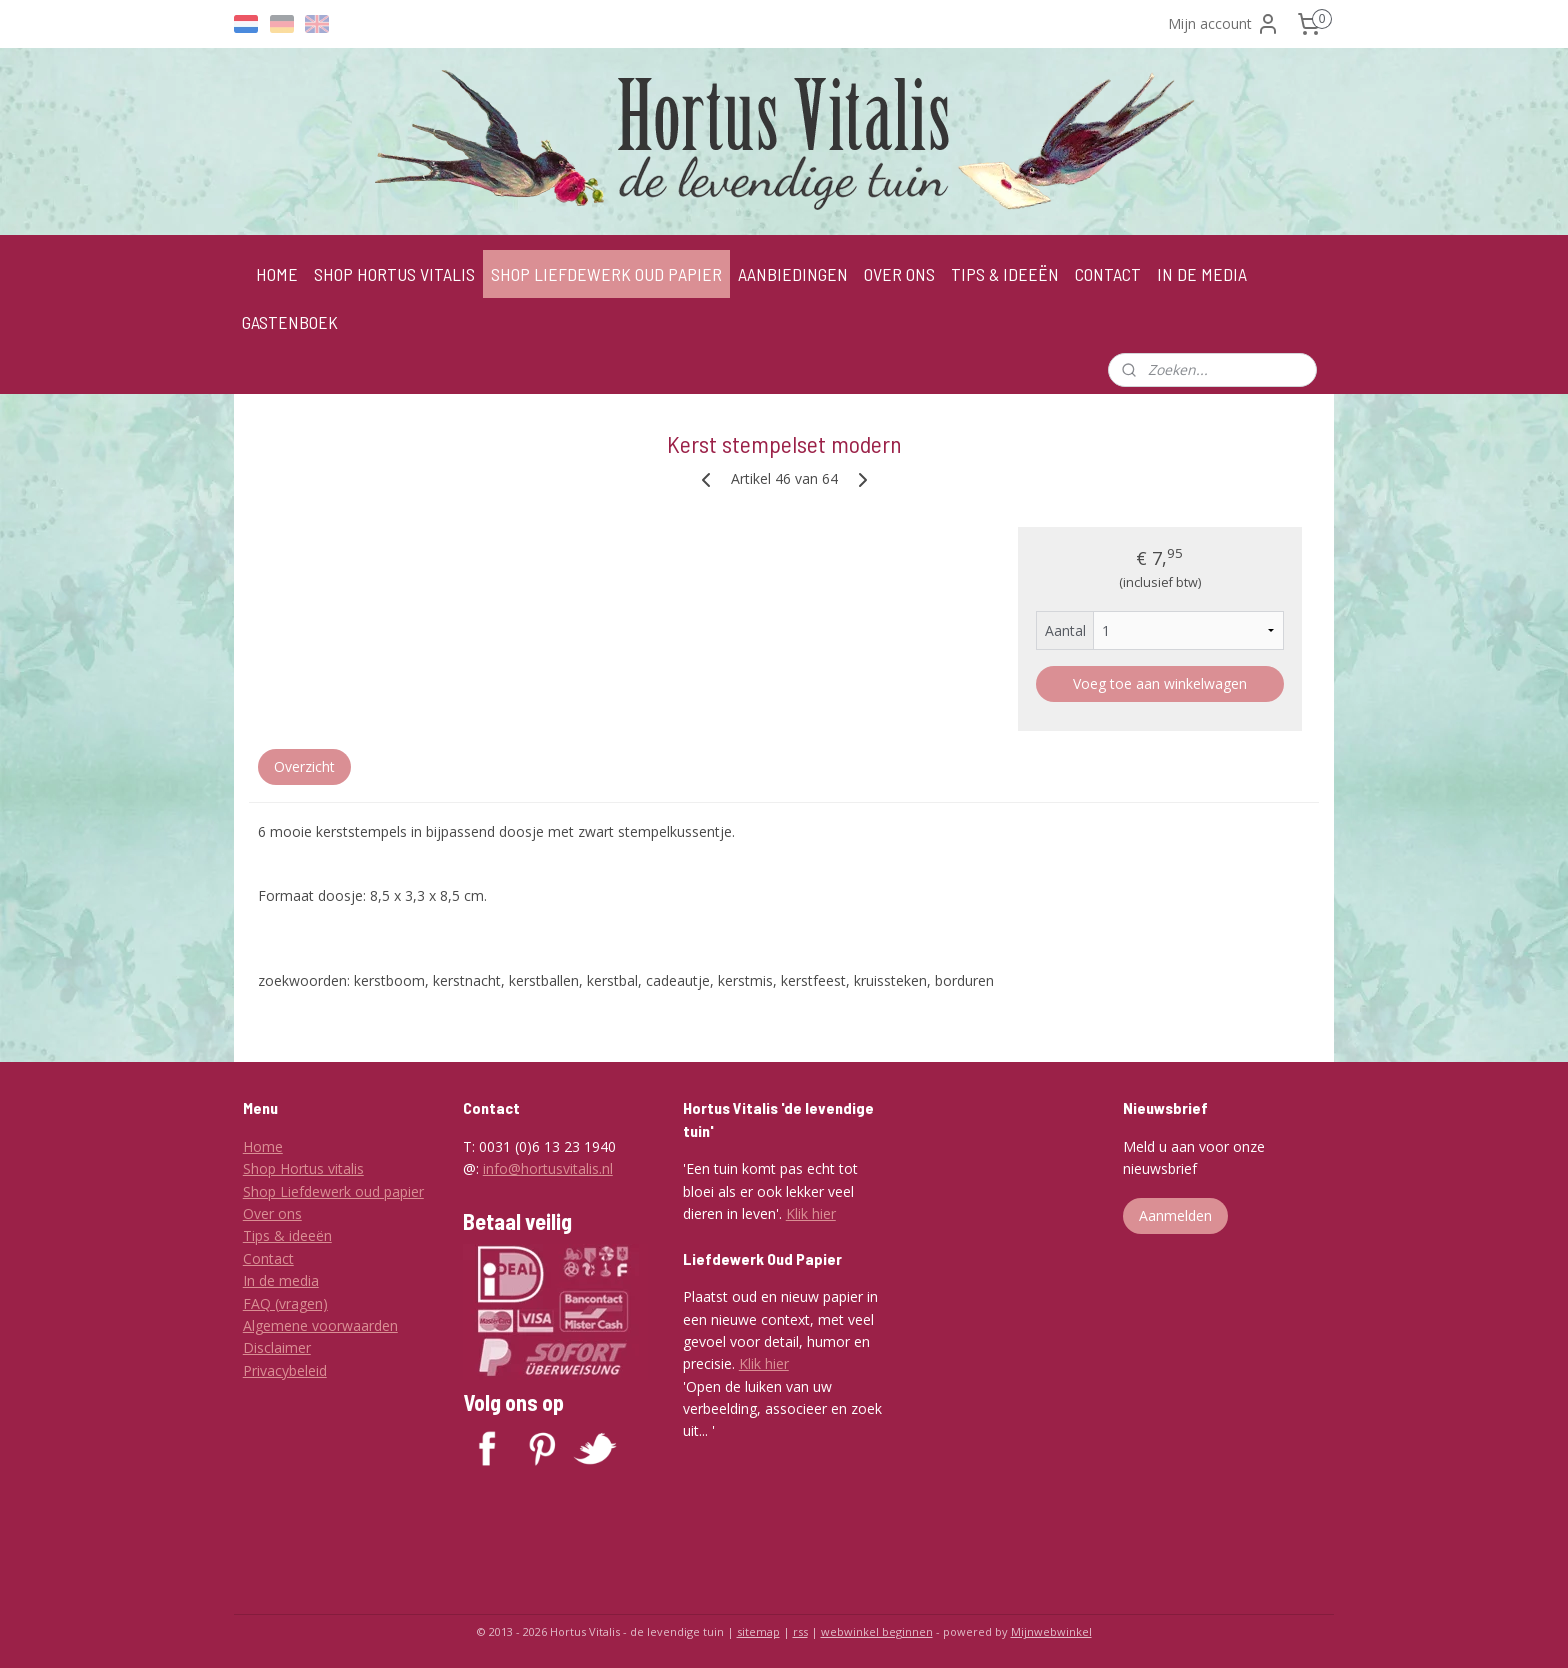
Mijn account (1224, 24)
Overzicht (304, 766)
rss (800, 1631)
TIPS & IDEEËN (1005, 274)
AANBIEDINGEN (793, 274)
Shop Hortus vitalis (303, 1168)
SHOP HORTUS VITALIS (394, 274)
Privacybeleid (285, 1370)
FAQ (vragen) (285, 1303)
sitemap (758, 1631)
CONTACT (1108, 274)
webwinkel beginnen (877, 1631)
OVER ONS (899, 274)
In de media (281, 1280)
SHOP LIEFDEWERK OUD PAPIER (606, 274)
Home (263, 1146)
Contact (268, 1258)
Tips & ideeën (287, 1235)
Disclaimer (277, 1347)
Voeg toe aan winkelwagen (1160, 683)
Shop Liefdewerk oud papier (333, 1191)
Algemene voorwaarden (320, 1325)
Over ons (272, 1213)
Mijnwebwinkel (1051, 1631)
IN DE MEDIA (1202, 274)
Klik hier (811, 1213)
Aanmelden (1175, 1215)
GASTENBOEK (290, 322)
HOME (277, 274)
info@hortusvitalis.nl (548, 1168)
